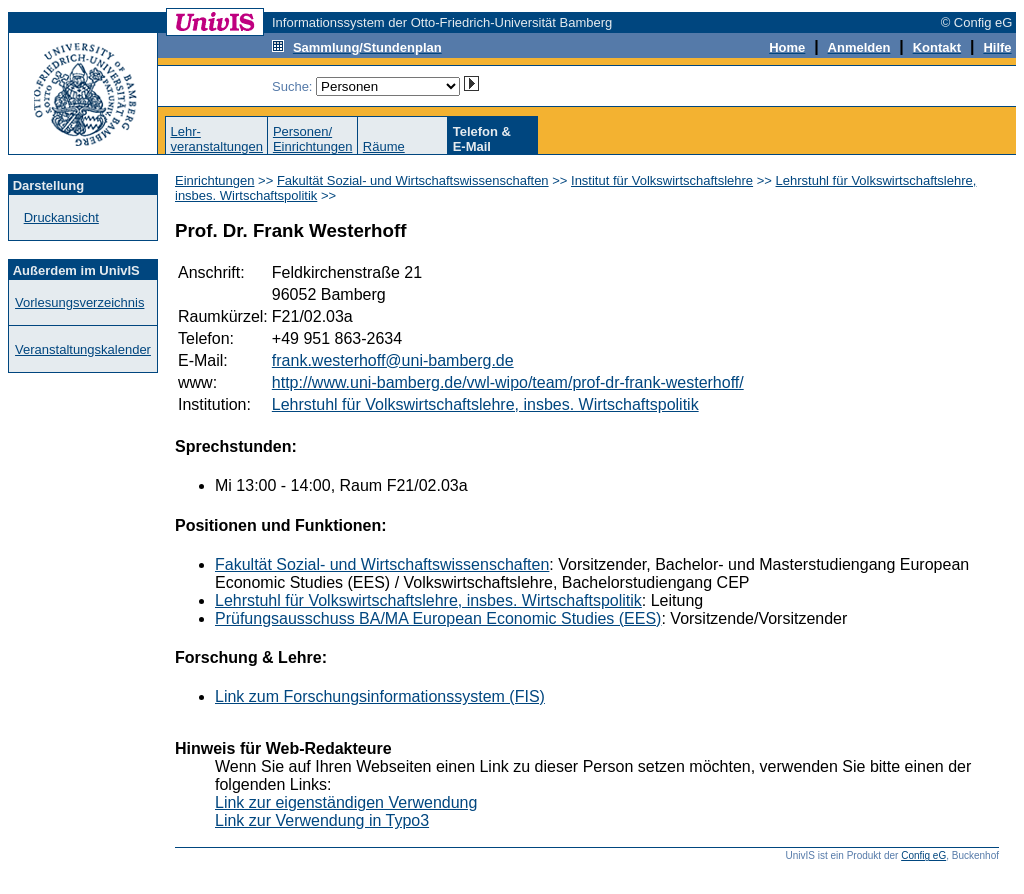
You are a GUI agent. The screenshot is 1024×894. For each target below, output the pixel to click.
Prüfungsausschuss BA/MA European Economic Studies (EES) (438, 618)
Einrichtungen (215, 180)
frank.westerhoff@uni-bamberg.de (393, 360)
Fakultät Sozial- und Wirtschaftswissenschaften (413, 180)
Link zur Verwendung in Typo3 (322, 820)
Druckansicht (61, 217)
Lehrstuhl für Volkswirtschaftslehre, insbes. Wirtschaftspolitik (485, 404)
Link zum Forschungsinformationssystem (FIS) (380, 696)
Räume (384, 146)
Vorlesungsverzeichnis (79, 302)
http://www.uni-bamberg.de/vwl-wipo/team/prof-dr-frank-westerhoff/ (508, 382)
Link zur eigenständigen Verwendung (346, 802)
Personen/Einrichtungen (313, 139)
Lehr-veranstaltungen (216, 139)
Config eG (923, 855)
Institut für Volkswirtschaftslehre (662, 180)
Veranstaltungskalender (83, 349)
